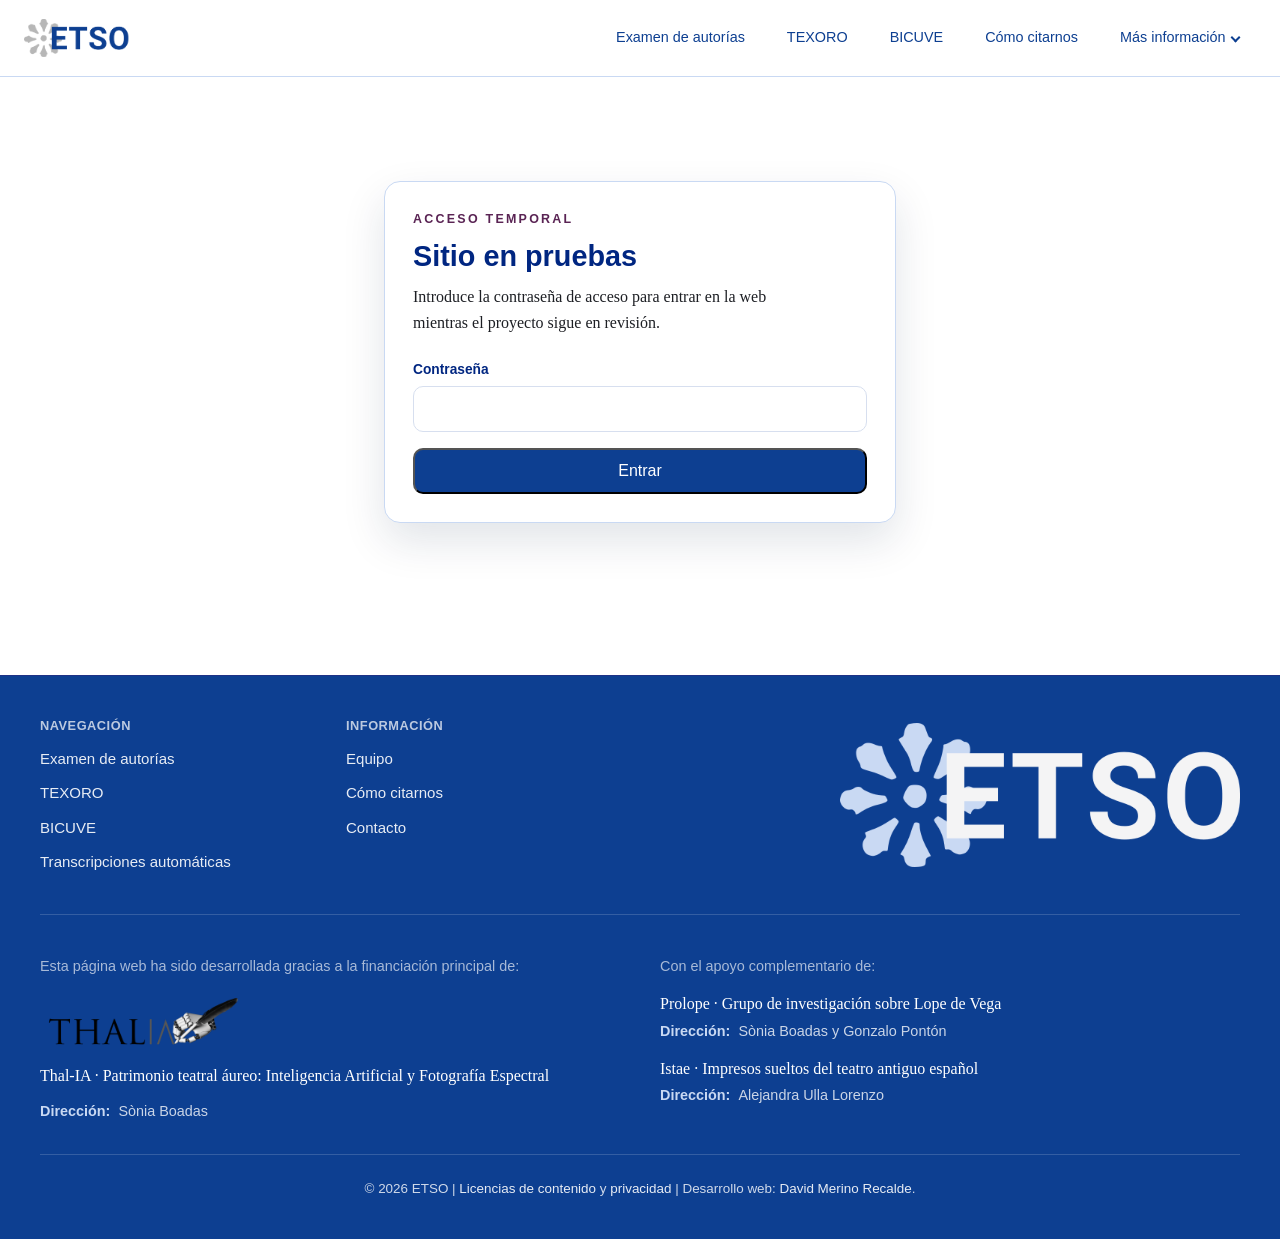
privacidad (640, 1188)
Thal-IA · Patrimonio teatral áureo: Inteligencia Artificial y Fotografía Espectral (294, 1075)
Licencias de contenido (527, 1188)
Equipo (369, 758)
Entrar (640, 470)
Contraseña (451, 369)
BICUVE (917, 37)
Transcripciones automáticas (135, 861)
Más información (1180, 37)
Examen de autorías (680, 37)
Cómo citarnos (1031, 37)
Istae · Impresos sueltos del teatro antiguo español (819, 1068)
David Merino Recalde (846, 1188)
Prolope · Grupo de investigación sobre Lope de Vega (830, 1003)
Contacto (376, 827)
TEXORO (817, 37)
